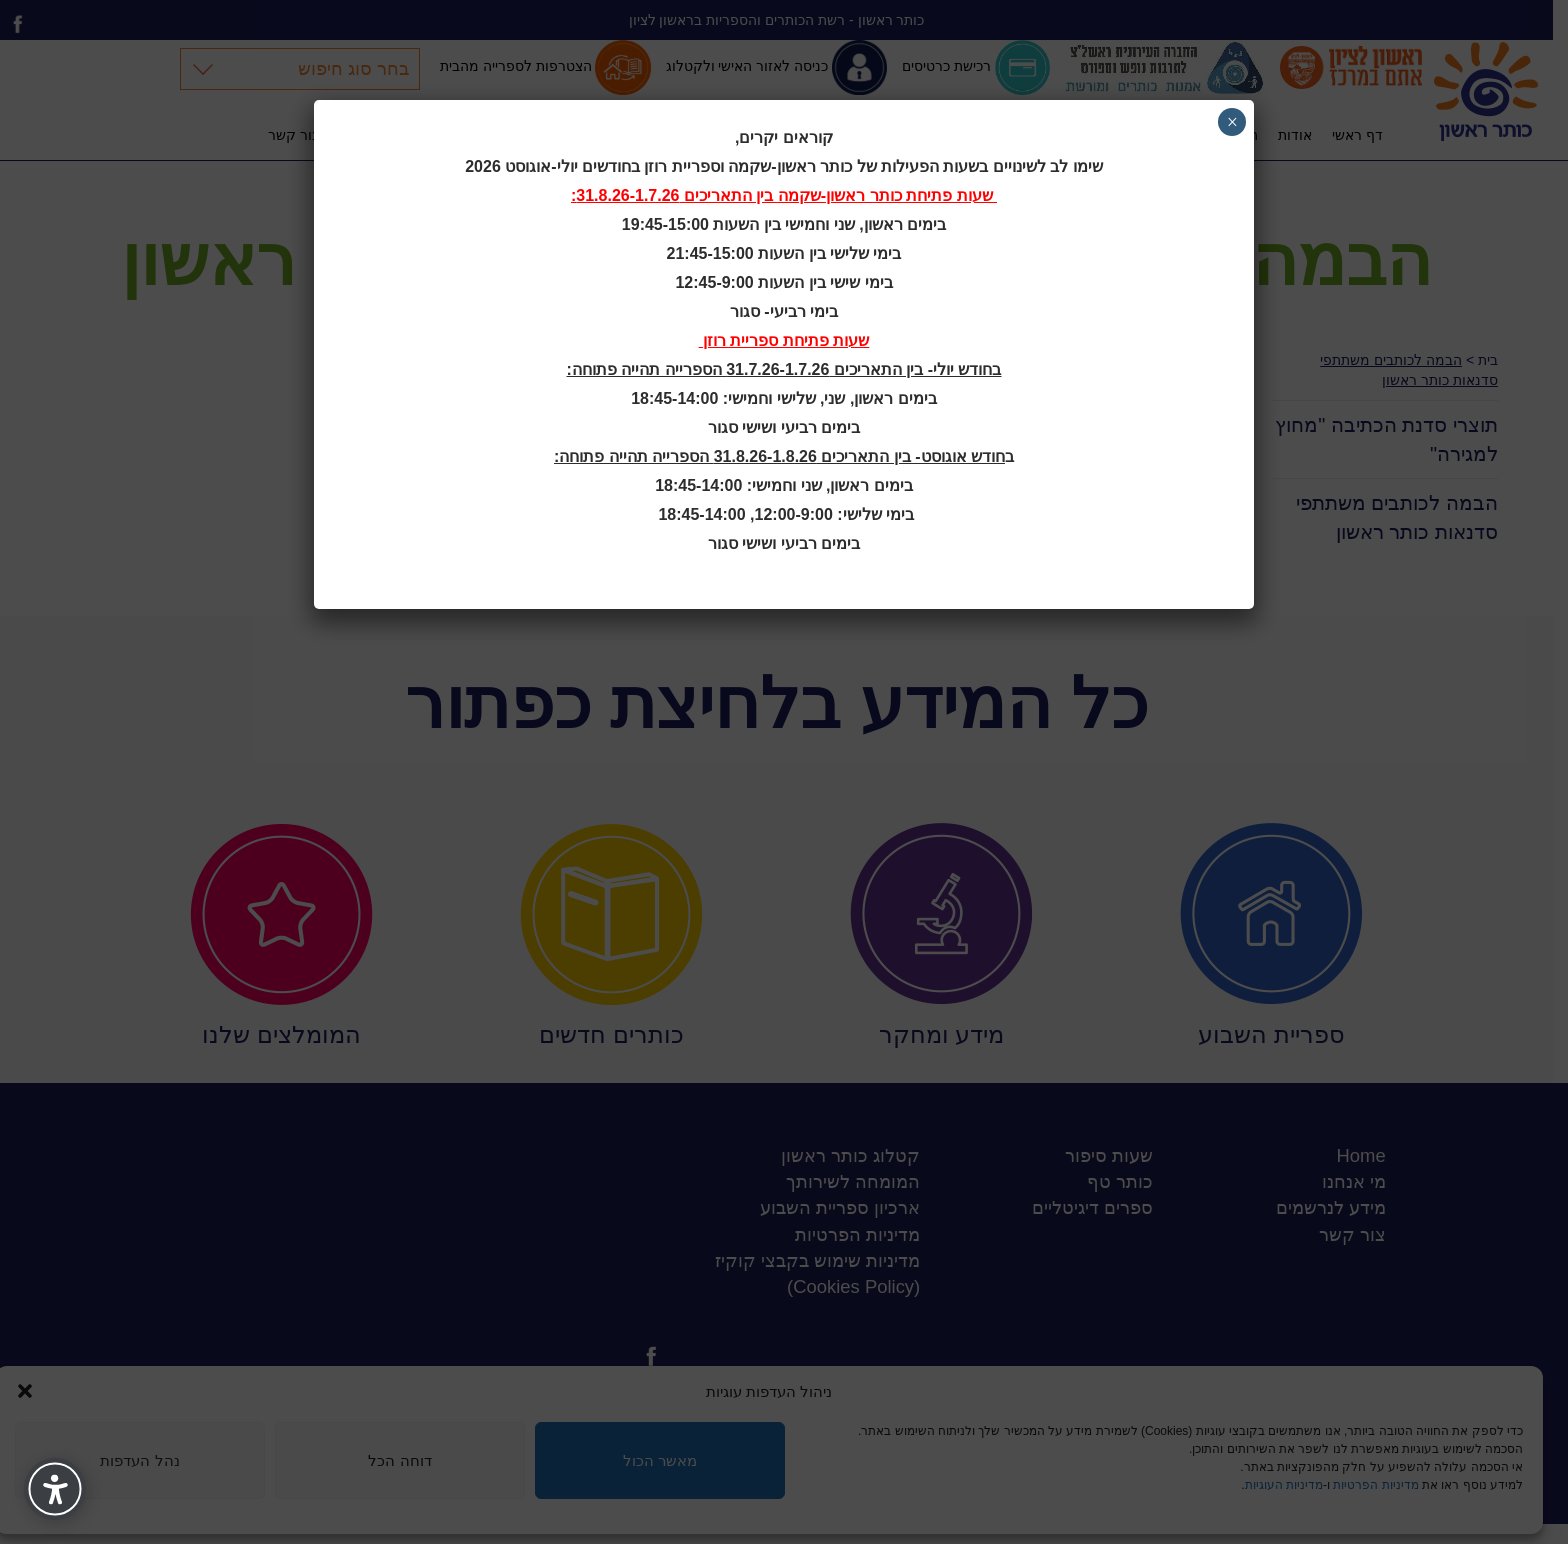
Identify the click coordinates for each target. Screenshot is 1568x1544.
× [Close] (1232, 122)
